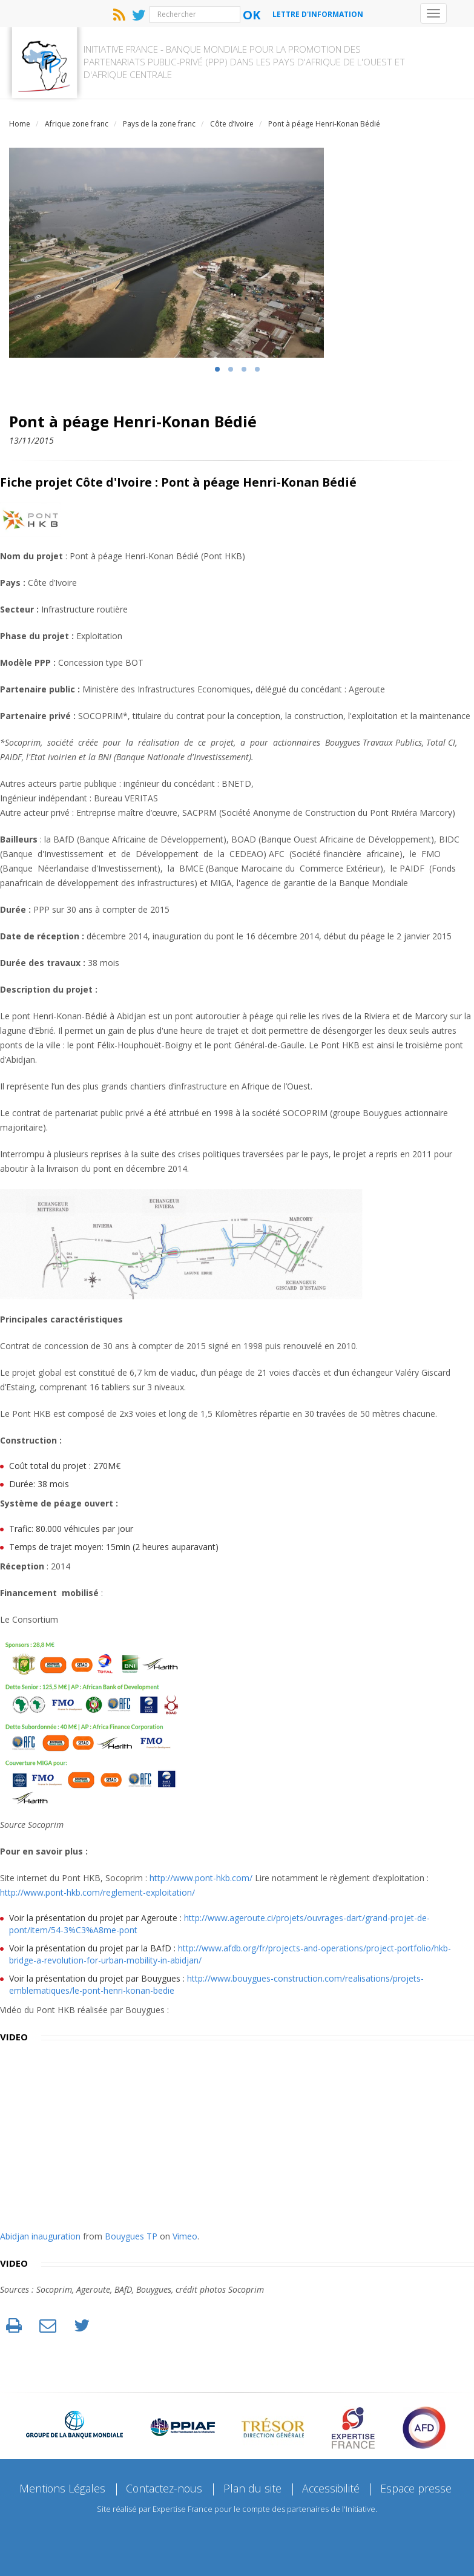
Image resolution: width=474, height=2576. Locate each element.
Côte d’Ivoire (232, 118)
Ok (251, 14)
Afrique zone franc (76, 118)
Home (19, 118)
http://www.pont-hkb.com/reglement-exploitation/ (97, 1887)
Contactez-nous (163, 2483)
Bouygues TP (131, 2230)
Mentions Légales (60, 2483)
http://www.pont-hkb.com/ (201, 1872)
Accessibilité (331, 2483)
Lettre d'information (317, 14)
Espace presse (418, 2483)
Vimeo (185, 2230)
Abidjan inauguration (40, 2230)
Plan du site (252, 2483)
